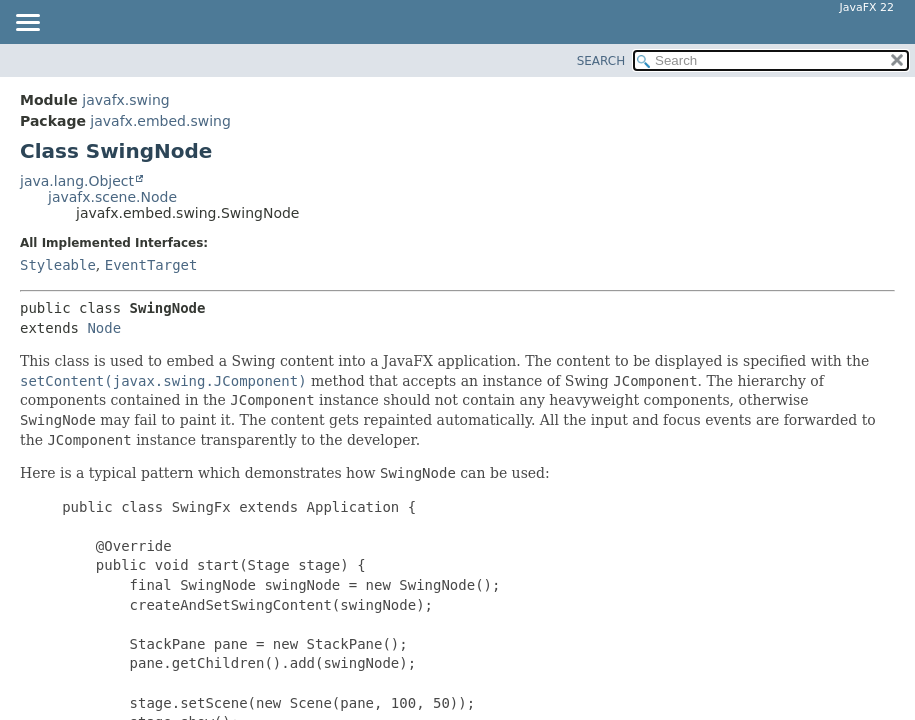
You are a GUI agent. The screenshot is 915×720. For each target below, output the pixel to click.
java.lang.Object (77, 181)
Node (104, 328)
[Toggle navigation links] (27, 24)
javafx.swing (125, 100)
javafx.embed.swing (160, 121)
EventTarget (151, 265)
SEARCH (601, 61)
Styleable (58, 265)
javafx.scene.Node (112, 197)
